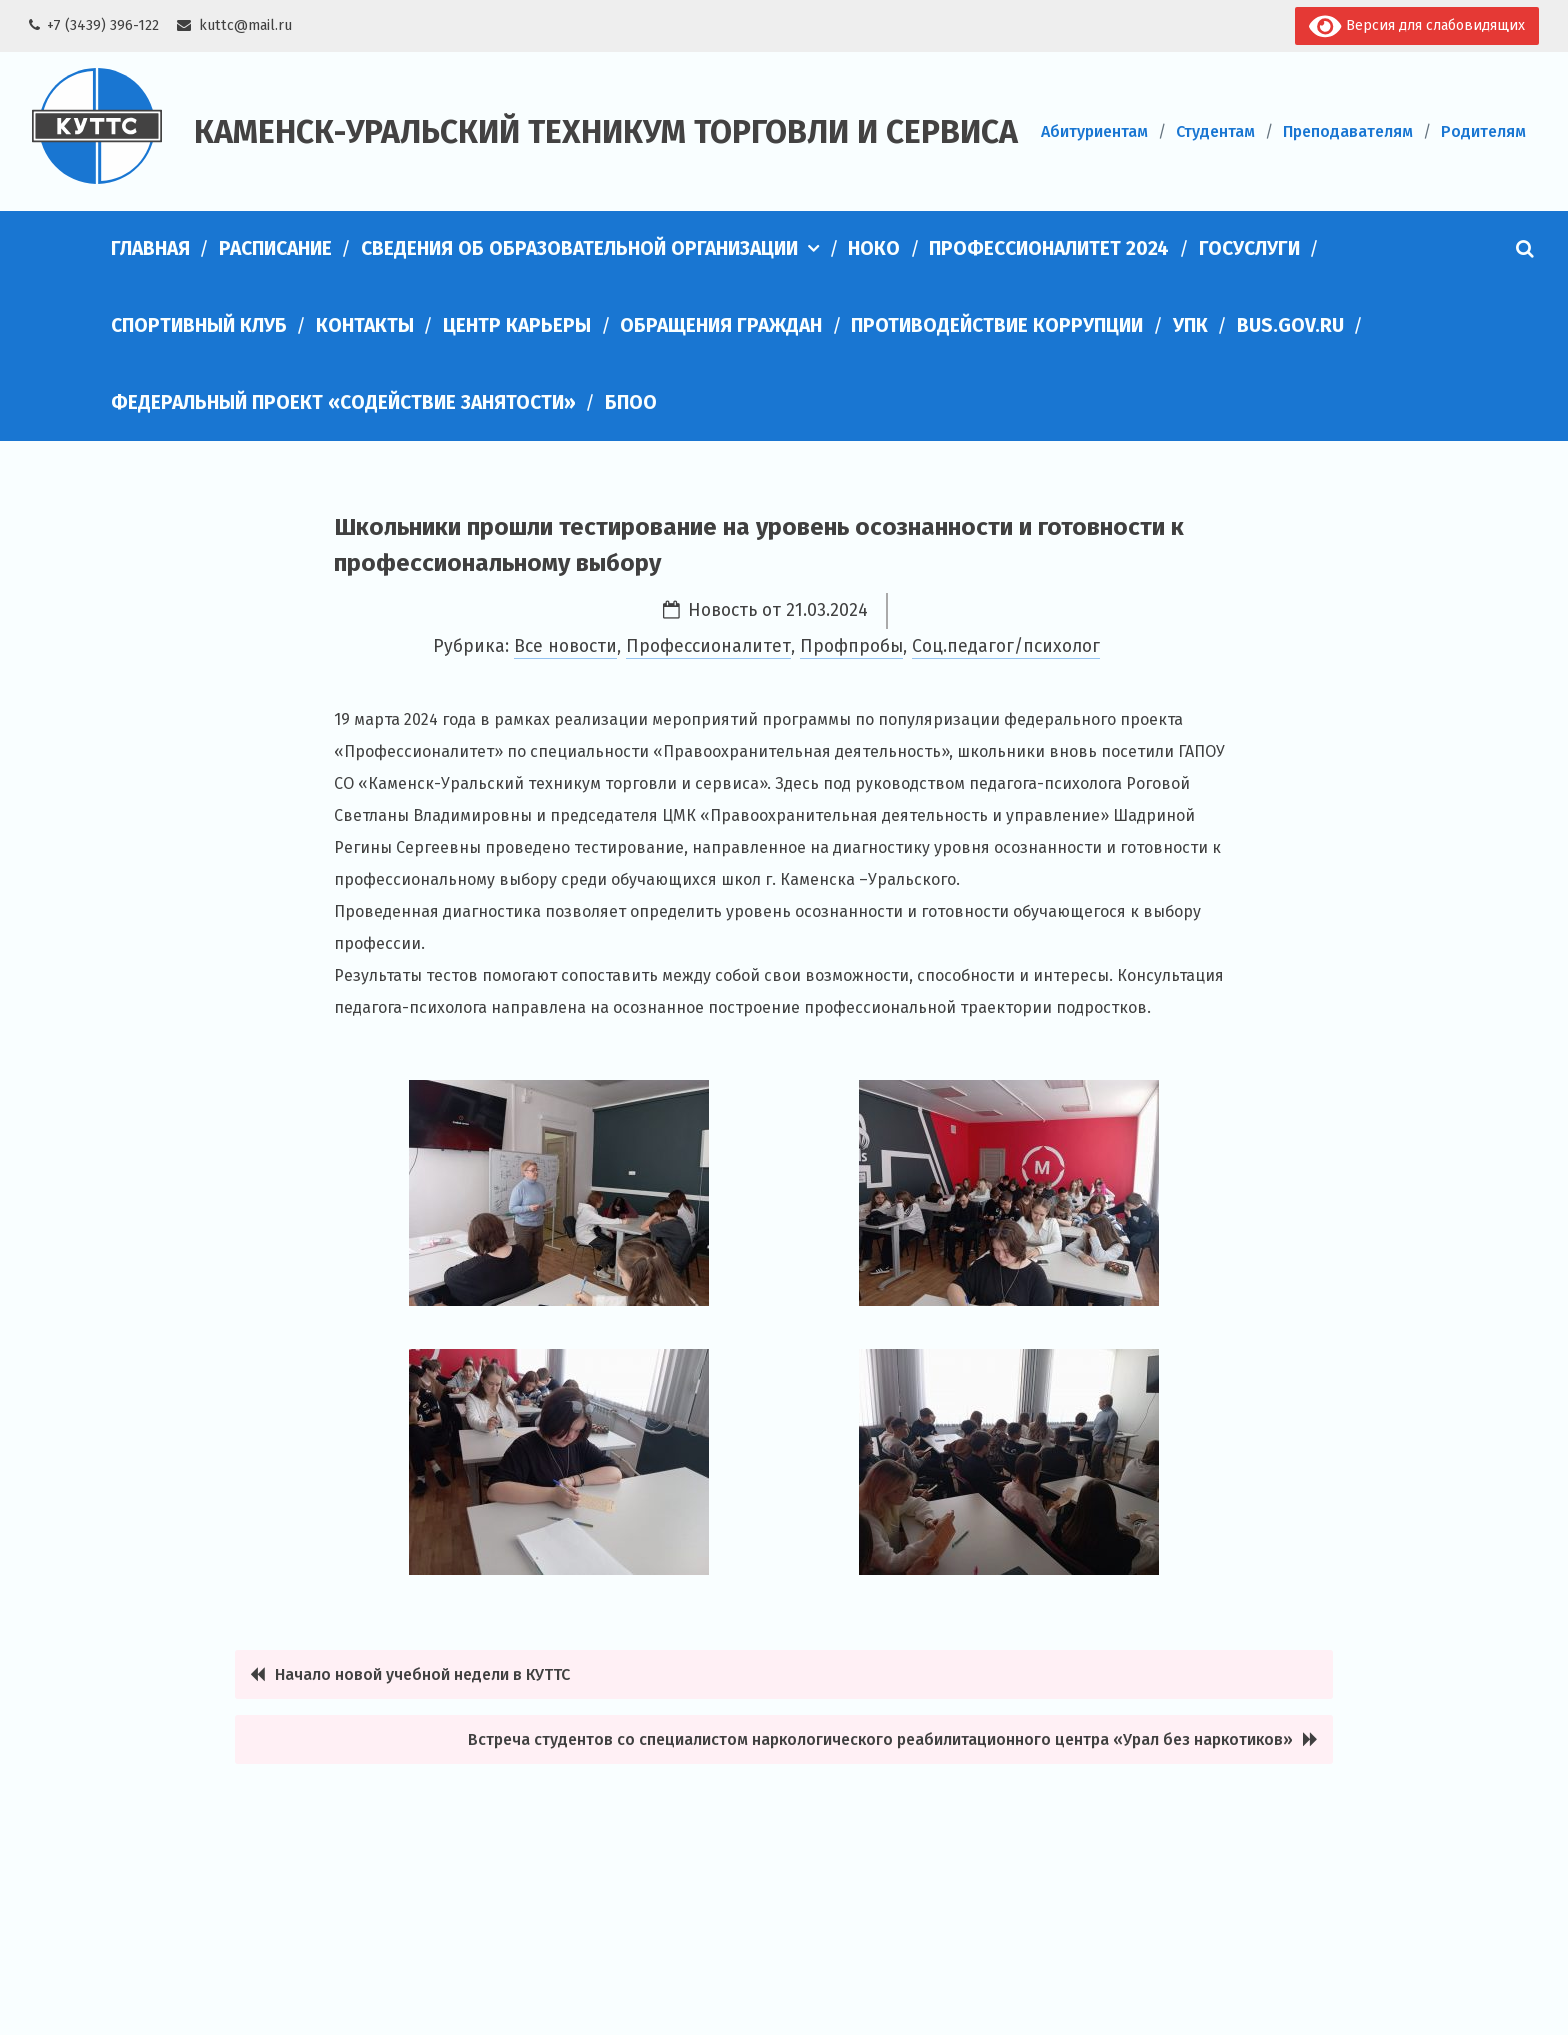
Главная (150, 248)
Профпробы (851, 646)
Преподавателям (1348, 131)
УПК (1190, 325)
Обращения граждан (721, 325)
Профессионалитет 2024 (1049, 248)
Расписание (275, 248)
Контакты (365, 325)
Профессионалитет (708, 646)
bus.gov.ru (1290, 325)
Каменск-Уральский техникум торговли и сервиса (606, 132)
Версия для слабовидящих (1416, 26)
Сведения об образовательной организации (579, 248)
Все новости (565, 646)
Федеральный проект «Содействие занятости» (343, 402)
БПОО (631, 402)
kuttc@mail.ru (245, 25)
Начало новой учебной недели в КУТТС (422, 1674)
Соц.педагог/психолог (1006, 646)
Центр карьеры (517, 325)
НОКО (874, 248)
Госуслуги (1249, 248)
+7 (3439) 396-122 (103, 25)
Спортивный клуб (199, 325)
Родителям (1483, 131)
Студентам (1215, 131)
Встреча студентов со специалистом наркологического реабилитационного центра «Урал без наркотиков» (880, 1739)
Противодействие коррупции (997, 325)
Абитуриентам (1094, 131)
